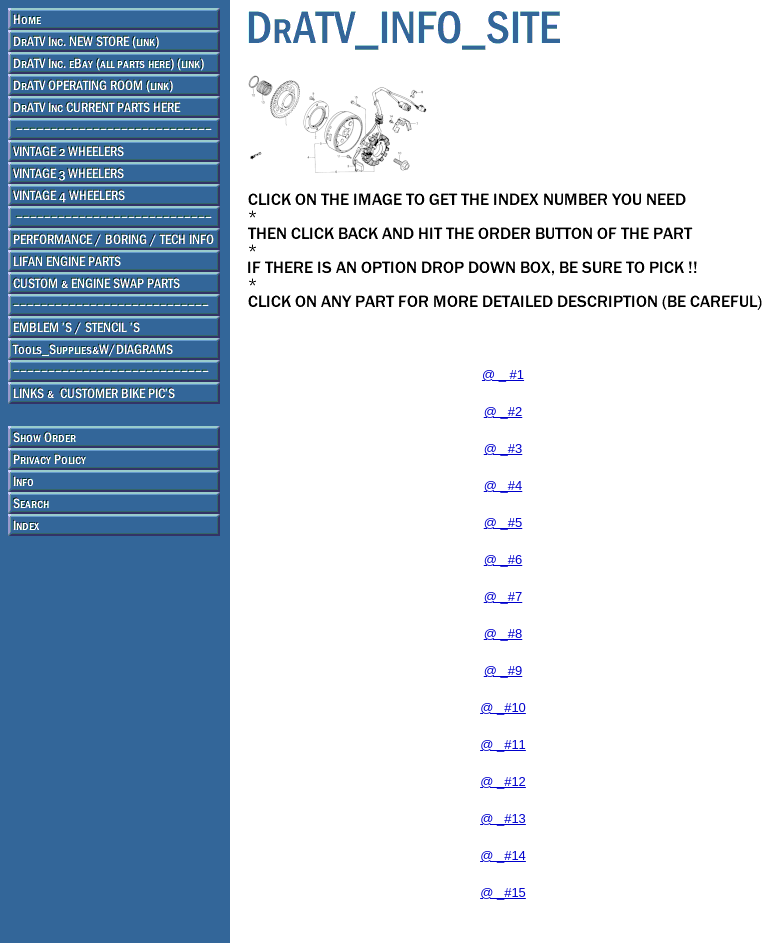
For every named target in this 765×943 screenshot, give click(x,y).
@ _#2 (503, 411)
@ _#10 (503, 707)
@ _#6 (503, 559)
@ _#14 (503, 855)
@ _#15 (503, 892)
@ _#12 (503, 781)
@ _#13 (503, 818)
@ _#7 (503, 596)
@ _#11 (503, 744)
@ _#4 (503, 485)
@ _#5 (503, 522)
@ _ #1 (503, 374)
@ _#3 (503, 448)
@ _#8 (503, 633)
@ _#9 (503, 670)
